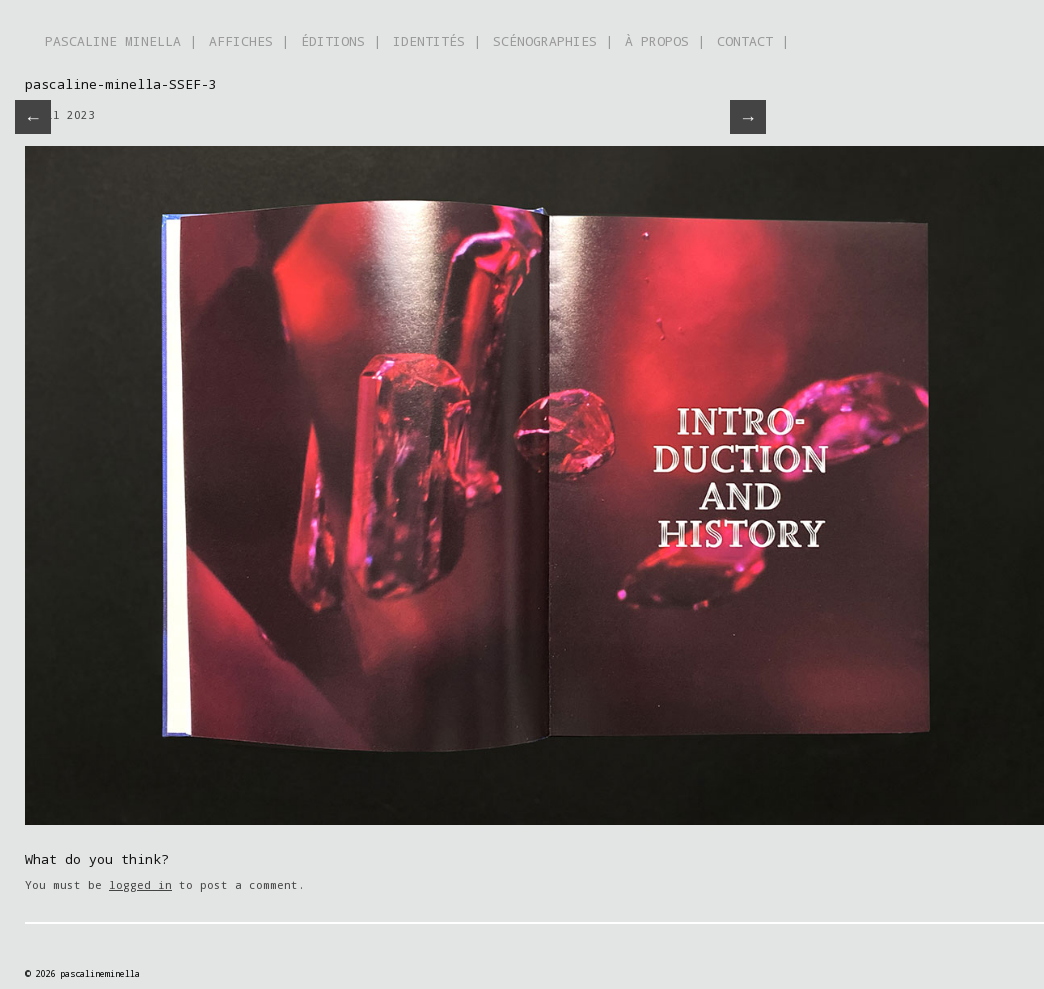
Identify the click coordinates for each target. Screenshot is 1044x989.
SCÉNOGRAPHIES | (553, 41)
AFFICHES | (249, 41)
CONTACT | (753, 41)
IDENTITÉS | (437, 41)
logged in (140, 884)
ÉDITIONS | (341, 41)
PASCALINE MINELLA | (121, 41)
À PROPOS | (665, 41)
